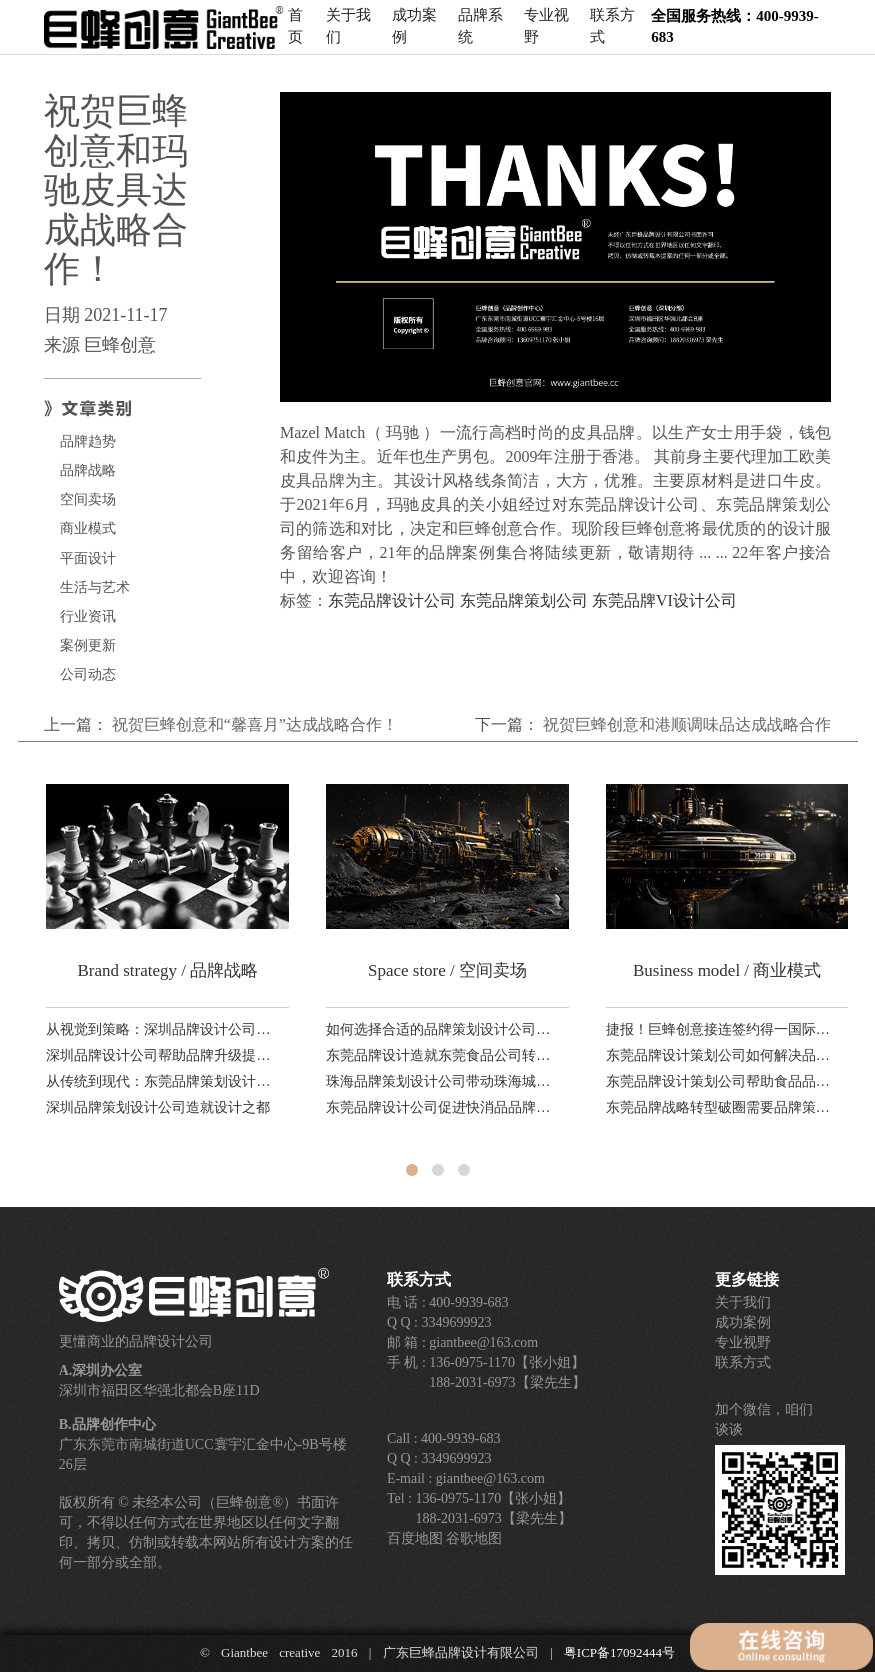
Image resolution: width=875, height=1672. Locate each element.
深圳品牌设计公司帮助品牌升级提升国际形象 (159, 1055)
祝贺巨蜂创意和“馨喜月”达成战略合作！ (255, 724)
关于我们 (348, 34)
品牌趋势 (88, 441)
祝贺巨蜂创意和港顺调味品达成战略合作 (687, 724)
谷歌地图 (474, 1538)
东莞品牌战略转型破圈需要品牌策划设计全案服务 (719, 1107)
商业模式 (88, 528)
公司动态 (88, 674)
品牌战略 (88, 470)
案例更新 (88, 645)
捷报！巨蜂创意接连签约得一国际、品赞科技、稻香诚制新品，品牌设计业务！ (719, 1029)
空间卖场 (88, 499)
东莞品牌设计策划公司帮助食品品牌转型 (719, 1081)
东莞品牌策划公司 (524, 600)
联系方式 (612, 34)
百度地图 (415, 1538)
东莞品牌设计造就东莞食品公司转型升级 (439, 1055)
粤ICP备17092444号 (619, 1652)
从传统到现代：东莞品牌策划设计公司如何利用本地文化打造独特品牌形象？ (159, 1081)
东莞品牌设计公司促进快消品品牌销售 (439, 1107)
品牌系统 (480, 34)
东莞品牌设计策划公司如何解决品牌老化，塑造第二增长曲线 (719, 1055)
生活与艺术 (95, 587)
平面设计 (88, 558)
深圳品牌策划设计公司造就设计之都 (158, 1107)
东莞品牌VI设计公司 (664, 600)
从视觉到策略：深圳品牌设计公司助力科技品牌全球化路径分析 (159, 1029)
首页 (295, 34)
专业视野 (546, 34)
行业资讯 (88, 616)
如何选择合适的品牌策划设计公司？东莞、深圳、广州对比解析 (439, 1029)
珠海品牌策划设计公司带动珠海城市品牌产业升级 (439, 1081)
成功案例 (414, 34)
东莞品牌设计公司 (392, 600)
